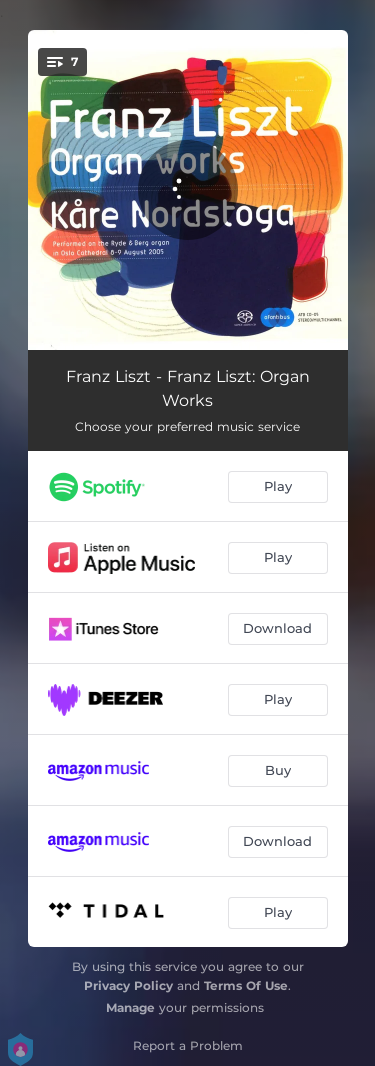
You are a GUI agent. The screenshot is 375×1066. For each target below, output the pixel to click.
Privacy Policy (128, 985)
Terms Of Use (246, 985)
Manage (130, 1007)
